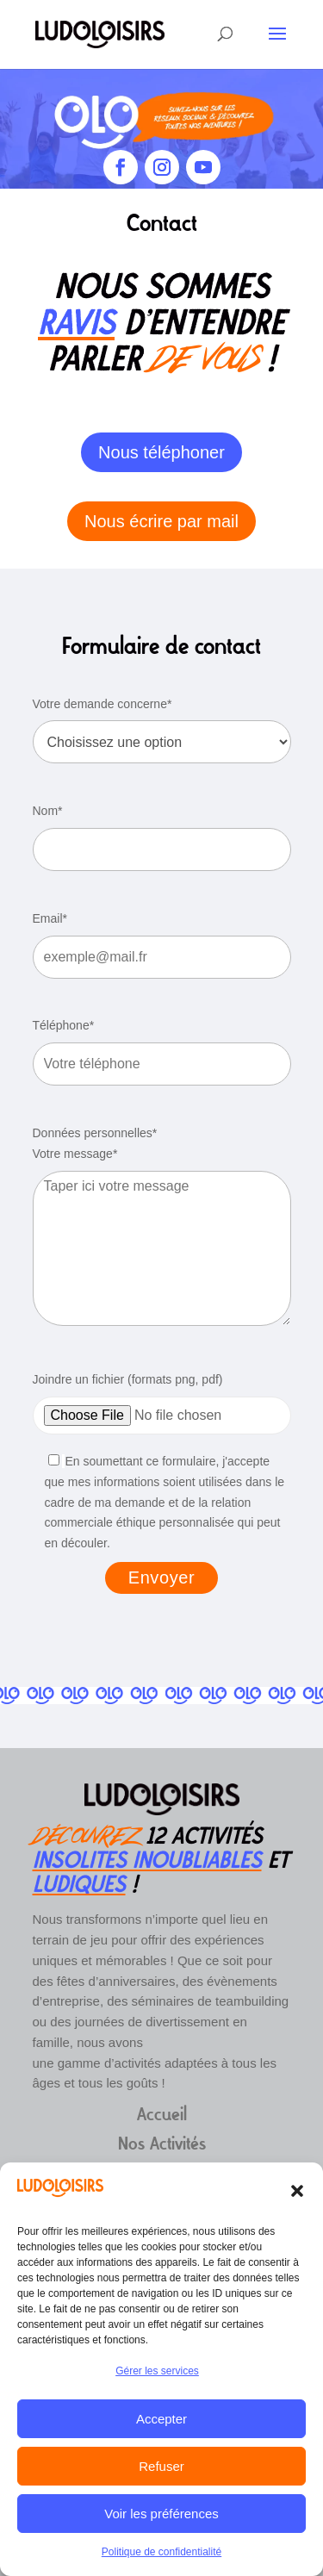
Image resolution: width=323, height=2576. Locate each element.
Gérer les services (157, 2371)
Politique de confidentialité (161, 2552)
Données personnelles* (95, 1133)
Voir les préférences (161, 2513)
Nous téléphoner (161, 452)
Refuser (161, 2466)
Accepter (161, 2418)
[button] (297, 2191)
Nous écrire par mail (161, 521)
